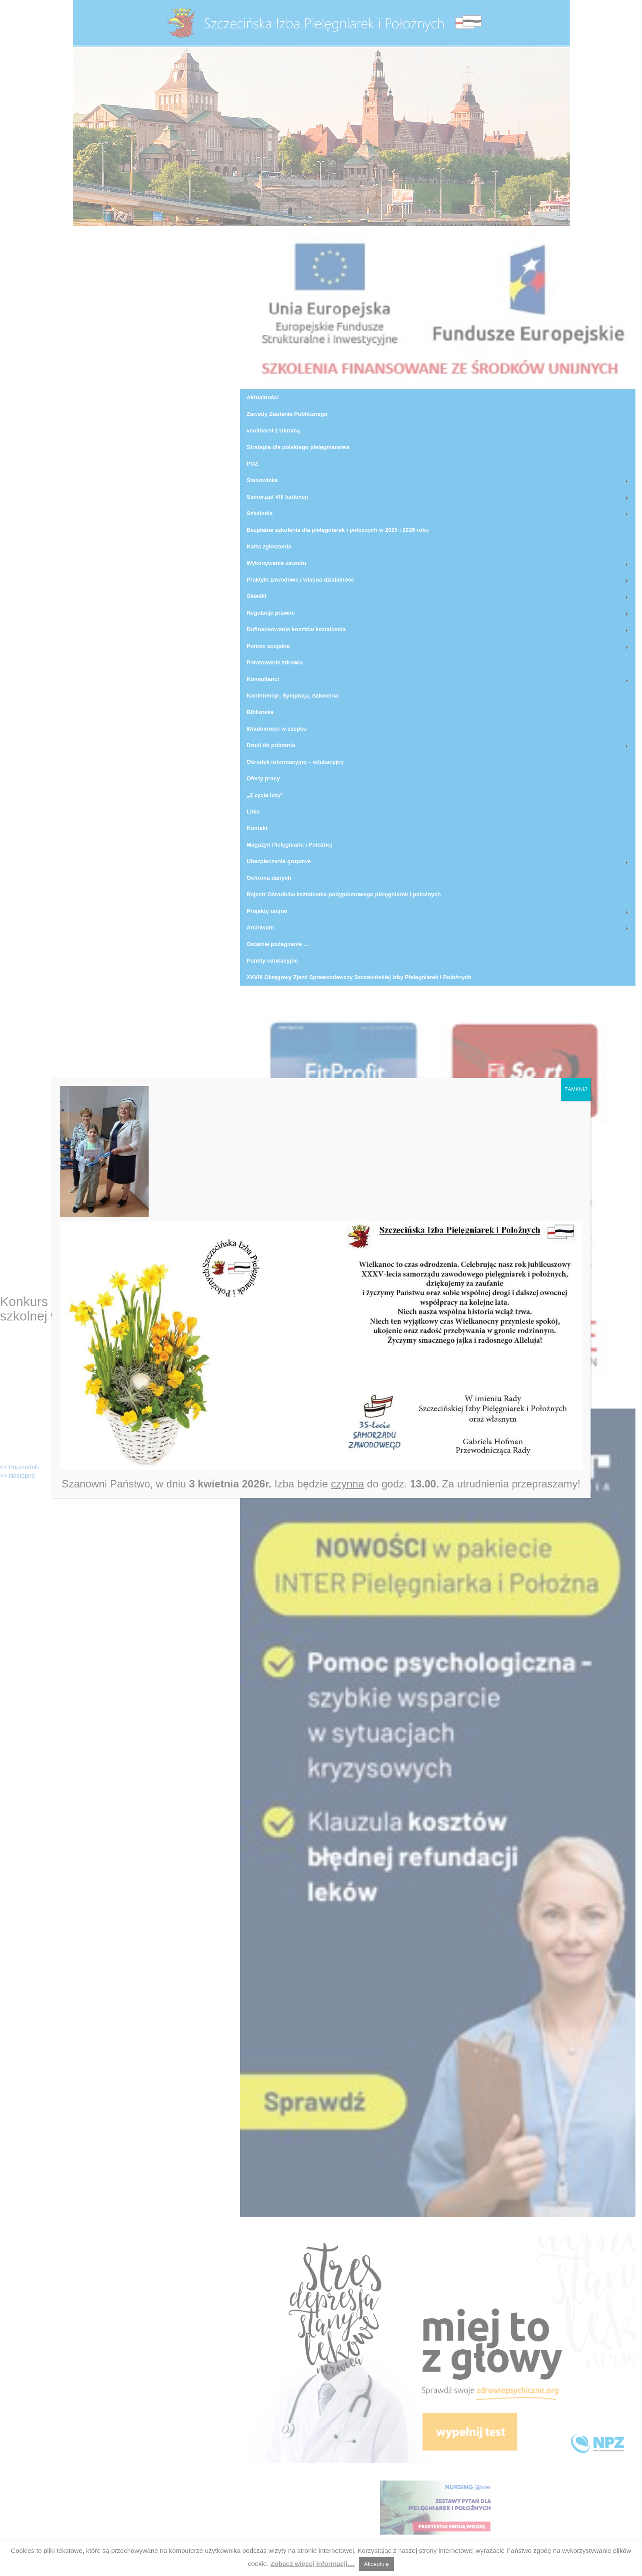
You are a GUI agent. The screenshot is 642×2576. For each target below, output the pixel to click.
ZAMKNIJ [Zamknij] (575, 1089)
